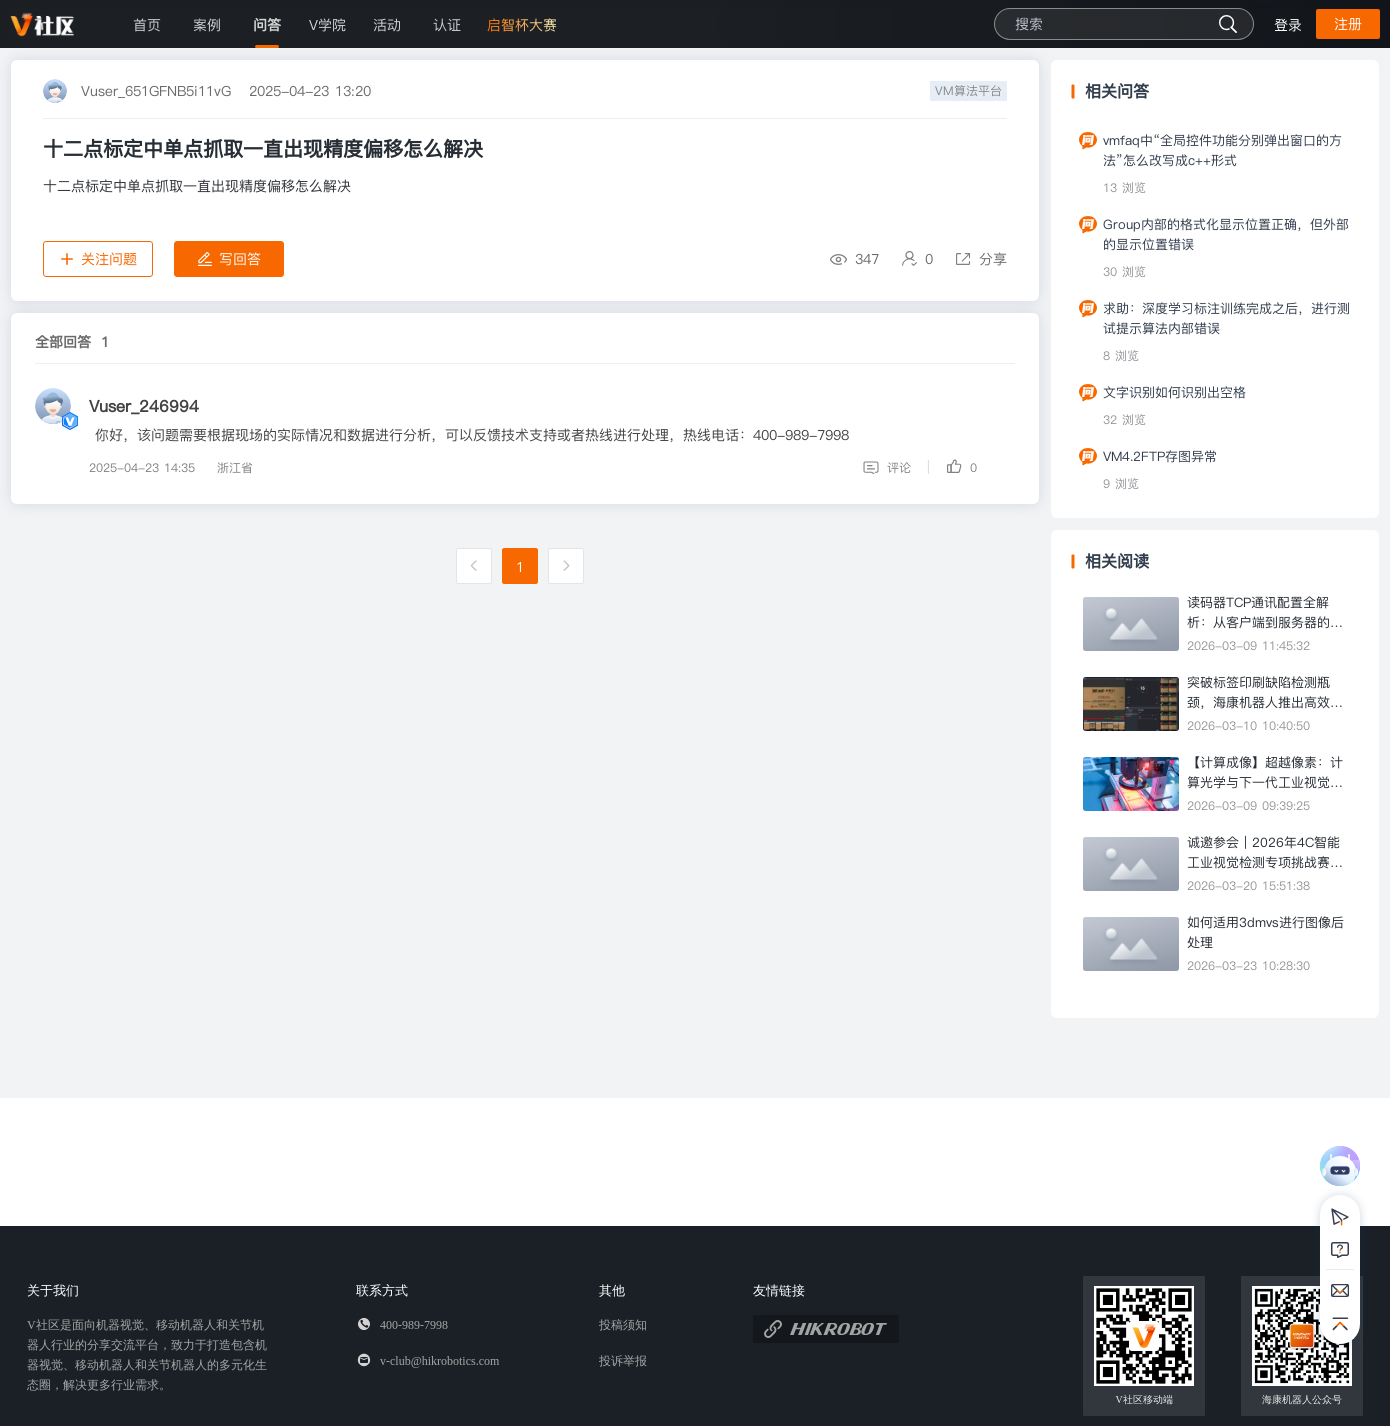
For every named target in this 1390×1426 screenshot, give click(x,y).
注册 (1348, 24)
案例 (207, 25)
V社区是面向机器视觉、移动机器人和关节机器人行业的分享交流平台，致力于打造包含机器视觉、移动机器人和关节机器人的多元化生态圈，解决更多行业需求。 (147, 1355)
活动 (387, 25)
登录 (1288, 25)
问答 (267, 25)
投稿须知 (623, 1325)
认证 (447, 25)
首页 (147, 25)
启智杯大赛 (522, 25)
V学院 (327, 25)
